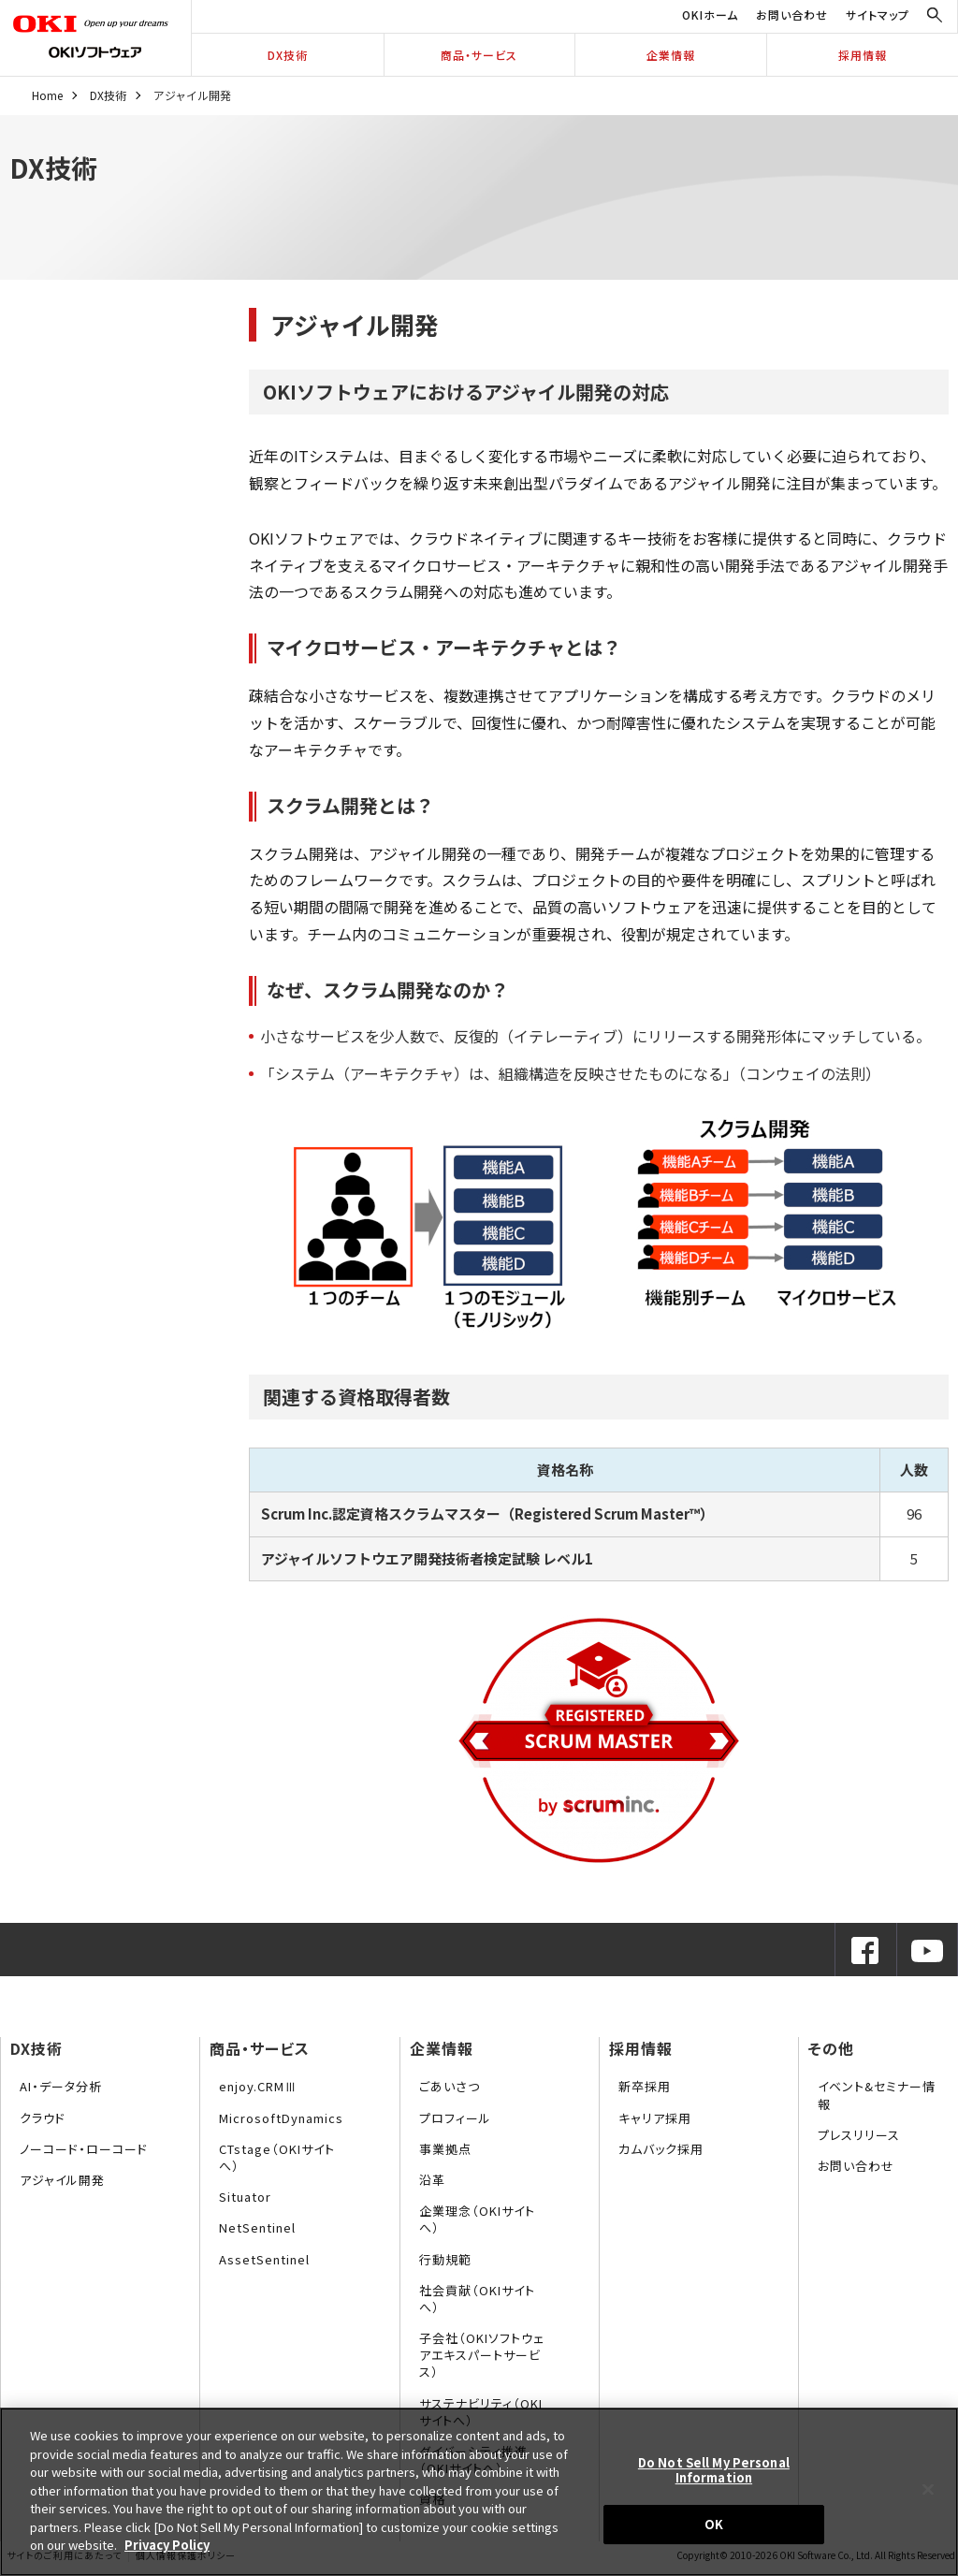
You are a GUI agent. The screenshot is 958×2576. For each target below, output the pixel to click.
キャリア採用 (654, 2118)
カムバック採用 (661, 2149)
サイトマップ (877, 14)
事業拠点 (445, 2149)
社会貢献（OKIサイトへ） (477, 2298)
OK (713, 2524)
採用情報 (862, 55)
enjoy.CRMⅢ (258, 2086)
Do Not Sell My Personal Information (714, 2469)
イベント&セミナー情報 (877, 2094)
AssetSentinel (264, 2259)
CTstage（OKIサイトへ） (277, 2157)
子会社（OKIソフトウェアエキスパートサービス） (481, 2354)
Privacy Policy (167, 2545)
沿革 (432, 2180)
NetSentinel (257, 2227)
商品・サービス (479, 55)
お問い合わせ (792, 14)
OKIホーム (710, 14)
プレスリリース (859, 2135)
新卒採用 (644, 2086)
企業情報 (670, 55)
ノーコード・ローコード (84, 2149)
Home (47, 95)
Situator (245, 2196)
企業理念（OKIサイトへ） (477, 2219)
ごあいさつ (449, 2086)
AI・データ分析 (61, 2086)
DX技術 (288, 55)
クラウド (42, 2118)
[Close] (928, 2490)
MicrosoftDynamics (281, 2118)
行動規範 (445, 2259)
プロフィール (455, 2118)
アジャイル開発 (62, 2180)
